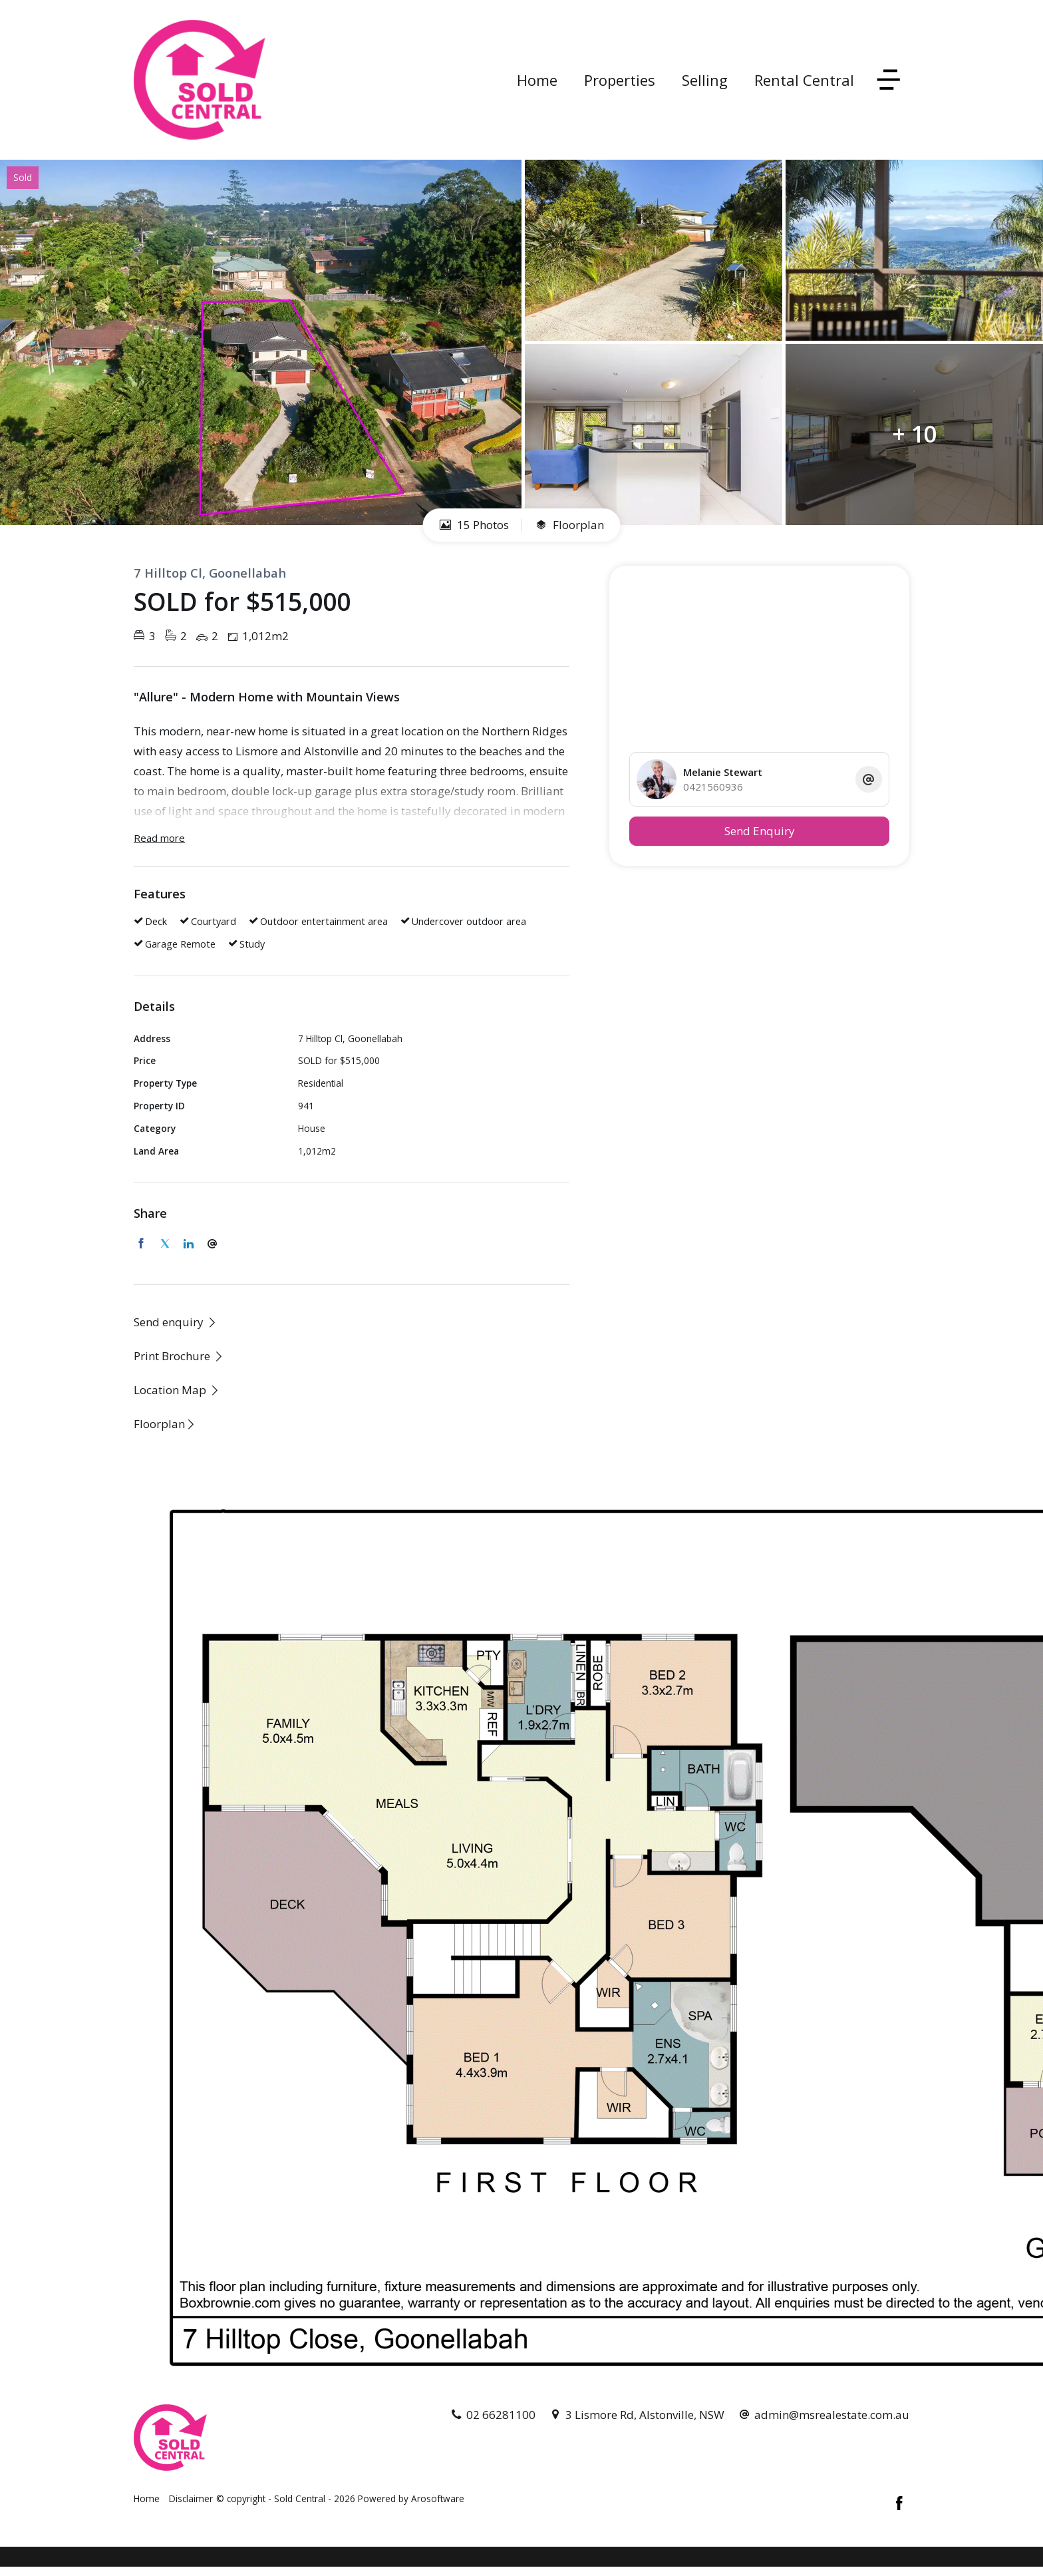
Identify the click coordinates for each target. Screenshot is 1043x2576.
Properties (619, 80)
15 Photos (474, 524)
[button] (179, 1356)
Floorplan (569, 524)
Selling (705, 80)
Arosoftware (437, 2498)
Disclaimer (191, 2498)
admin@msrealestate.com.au (831, 2414)
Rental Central (804, 80)
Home (537, 80)
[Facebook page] (899, 2504)
